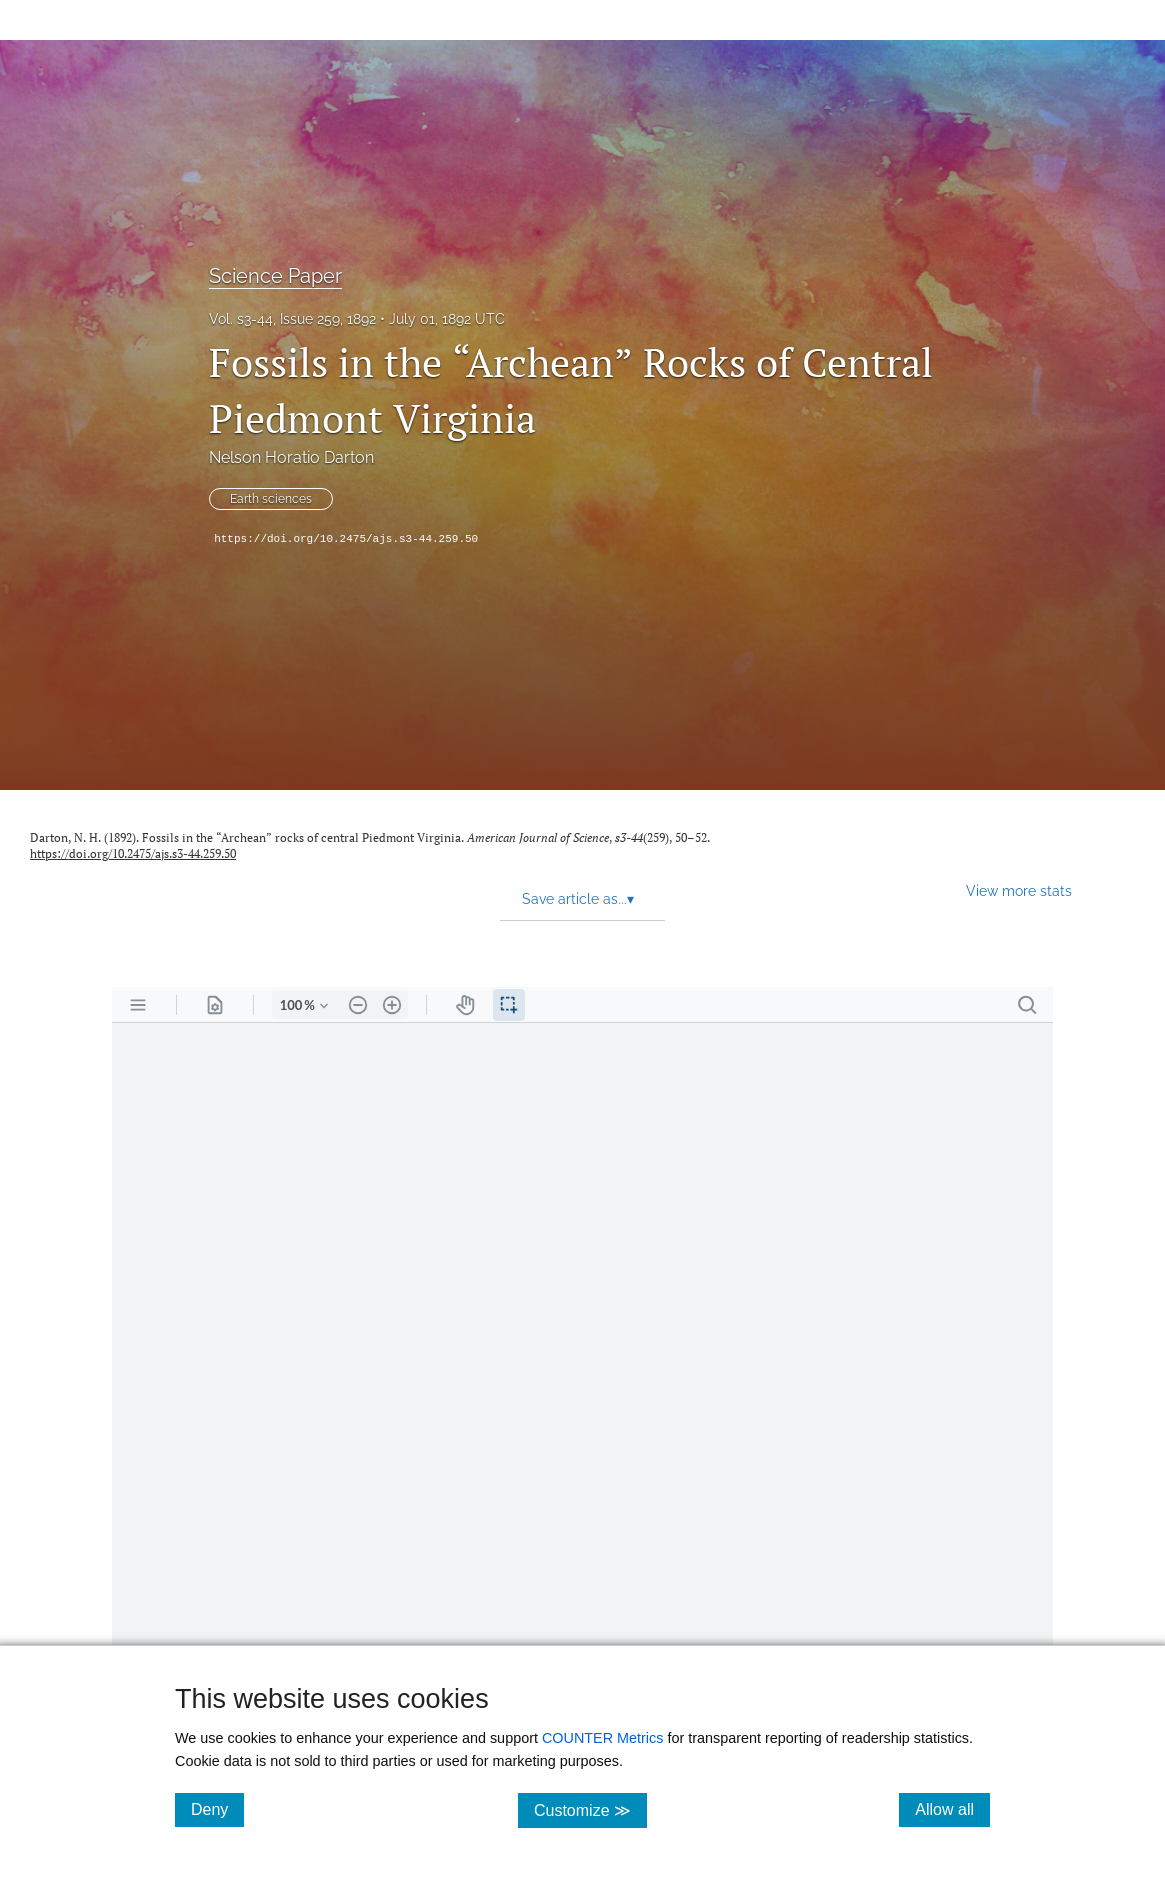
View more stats (1019, 890)
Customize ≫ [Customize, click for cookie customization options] (590, 1809)
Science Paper (275, 276)
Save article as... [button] (578, 899)
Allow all (952, 1809)
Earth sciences (271, 499)
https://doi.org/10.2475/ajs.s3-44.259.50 (346, 539)
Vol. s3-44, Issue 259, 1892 (292, 319)
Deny (217, 1809)
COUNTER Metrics (603, 1738)
